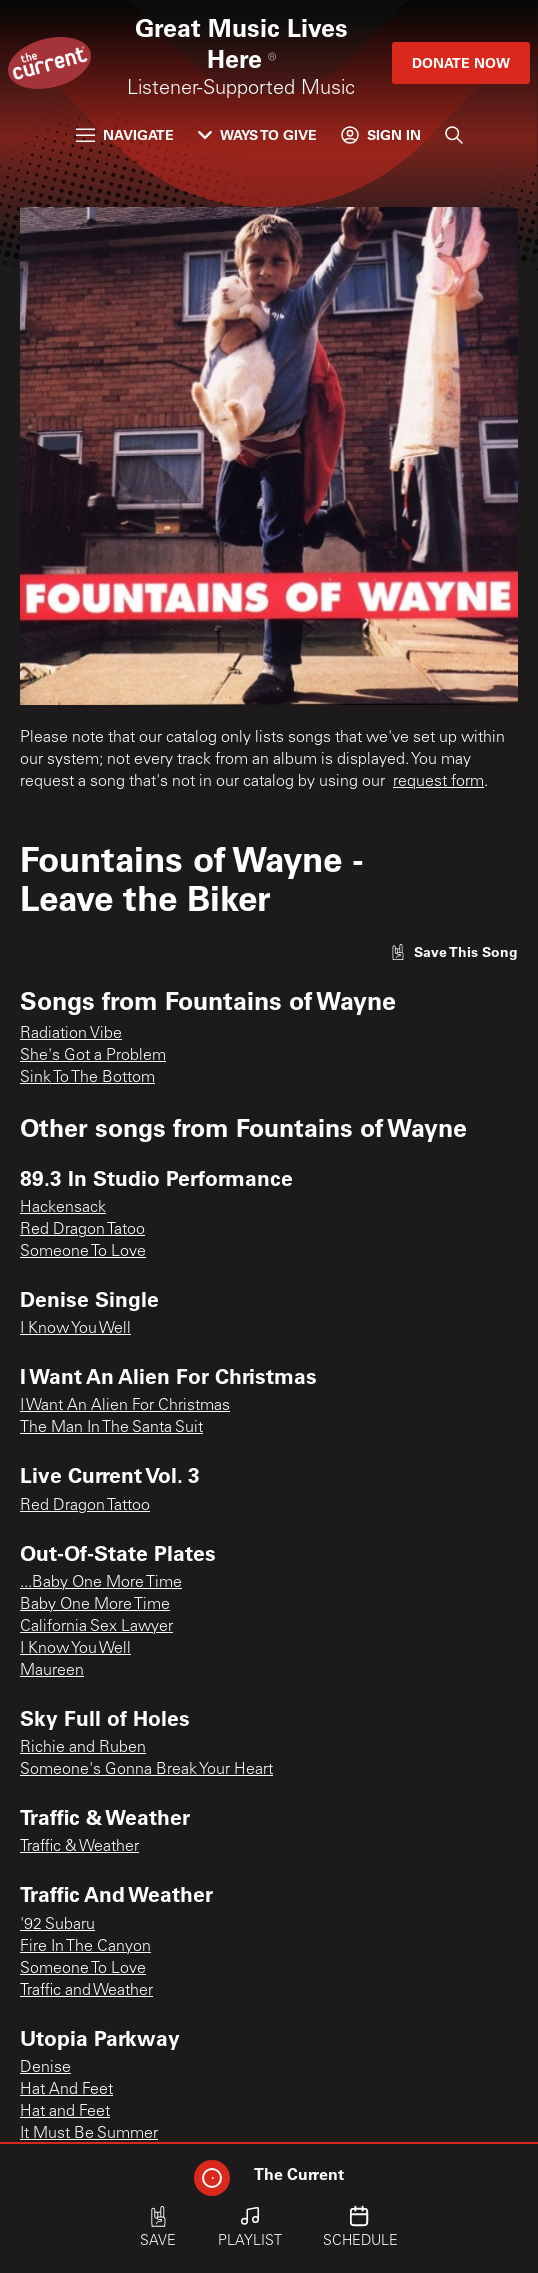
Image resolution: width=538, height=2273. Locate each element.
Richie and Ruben (83, 1748)
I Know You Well (75, 1329)
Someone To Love (83, 1252)
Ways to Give (257, 134)
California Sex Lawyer (96, 1627)
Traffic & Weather (79, 1847)
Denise (45, 2068)
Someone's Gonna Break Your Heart (146, 1770)
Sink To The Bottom (87, 1078)
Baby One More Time (95, 1605)
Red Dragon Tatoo (82, 1230)
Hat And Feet (66, 2090)
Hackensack (63, 1208)
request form (438, 782)
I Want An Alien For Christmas (125, 1406)
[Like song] (454, 951)
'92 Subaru (57, 1925)
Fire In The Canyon (85, 1947)
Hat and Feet (65, 2112)
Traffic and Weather (86, 1991)
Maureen (52, 1671)
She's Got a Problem (93, 1056)
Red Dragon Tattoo (85, 1506)
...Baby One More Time (101, 1583)
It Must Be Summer (89, 2134)
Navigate (125, 134)
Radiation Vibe (71, 1034)
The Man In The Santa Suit (111, 1428)
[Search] (454, 135)
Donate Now (461, 62)
